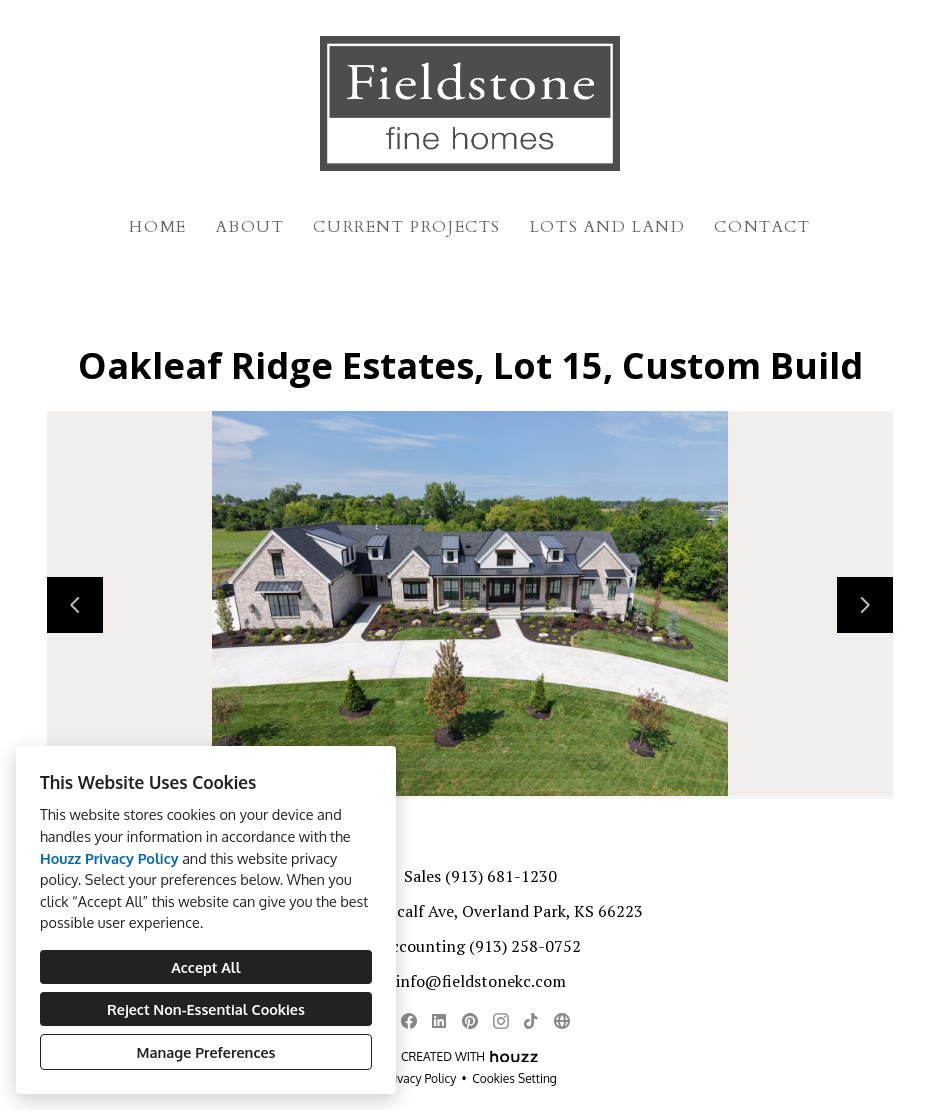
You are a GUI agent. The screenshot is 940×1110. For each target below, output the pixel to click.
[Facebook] (408, 1020)
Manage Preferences (206, 1052)
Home (157, 227)
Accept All (205, 967)
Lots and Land (608, 227)
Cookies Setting (514, 1078)
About (250, 227)
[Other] (561, 1020)
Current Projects (407, 227)
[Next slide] (865, 605)
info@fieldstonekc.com (481, 981)
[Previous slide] (75, 605)
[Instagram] (500, 1020)
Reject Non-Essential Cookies (206, 1009)
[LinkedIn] (439, 1020)
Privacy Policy (419, 1078)
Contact (762, 227)
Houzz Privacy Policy (109, 858)
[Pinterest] (469, 1020)
